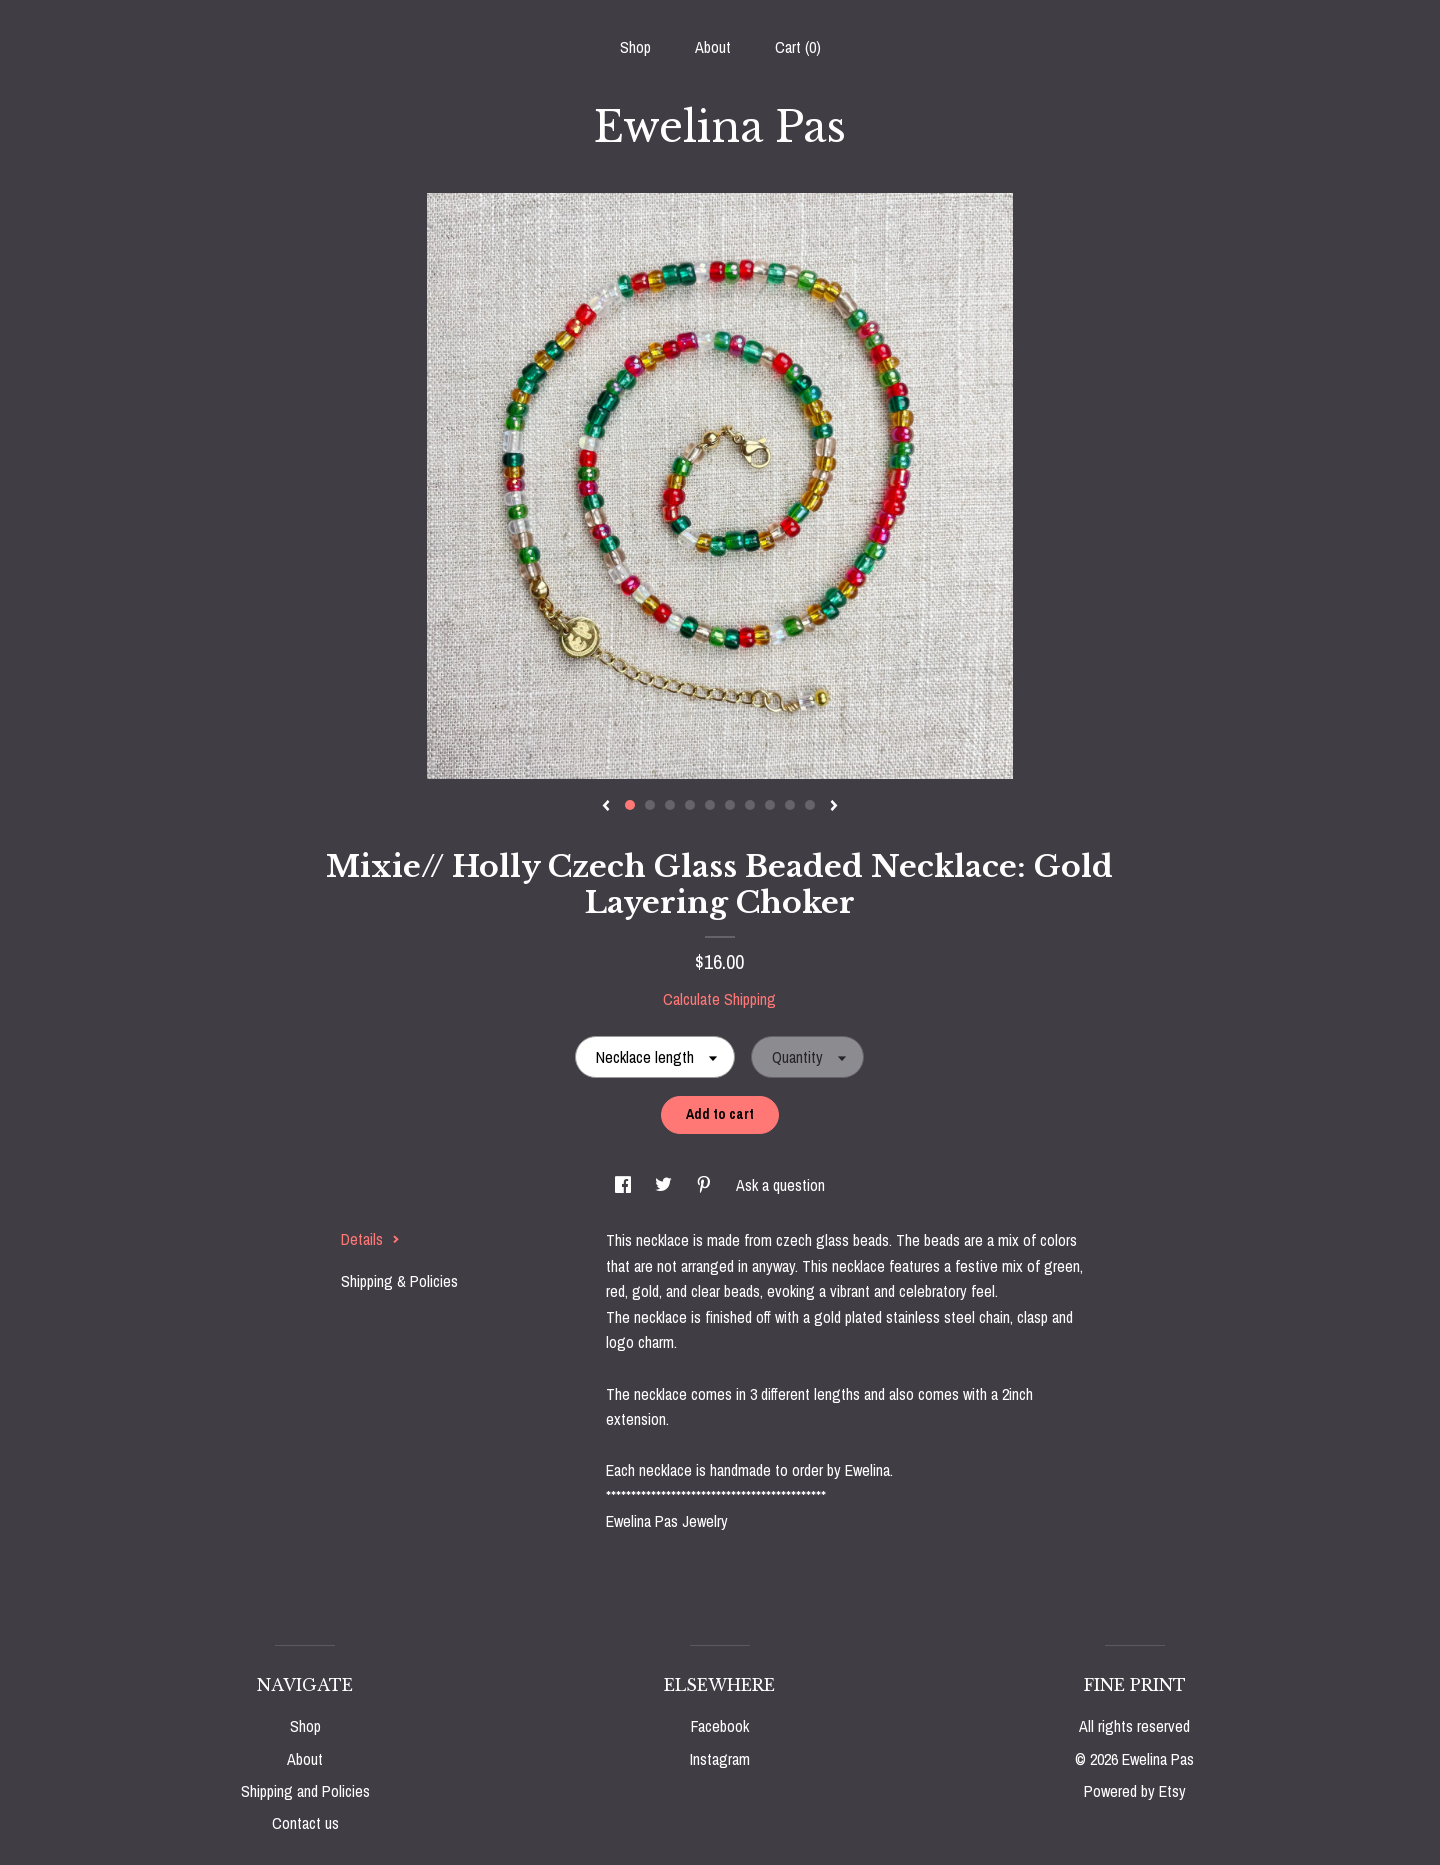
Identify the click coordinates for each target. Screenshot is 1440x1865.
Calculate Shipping (719, 999)
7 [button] (750, 805)
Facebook (720, 1726)
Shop (635, 47)
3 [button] (670, 805)
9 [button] (790, 805)
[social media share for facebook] (625, 1185)
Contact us (305, 1823)
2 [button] (650, 805)
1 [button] (630, 805)
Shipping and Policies (305, 1791)
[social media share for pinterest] (706, 1185)
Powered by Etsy (1135, 1791)
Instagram (720, 1759)
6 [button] (730, 805)
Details (370, 1239)
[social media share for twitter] (665, 1185)
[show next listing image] (834, 807)
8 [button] (770, 805)
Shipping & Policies (399, 1281)
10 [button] (810, 805)
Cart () (798, 47)
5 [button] (710, 805)
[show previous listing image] (606, 807)
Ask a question (780, 1185)
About (713, 47)
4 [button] (690, 805)
